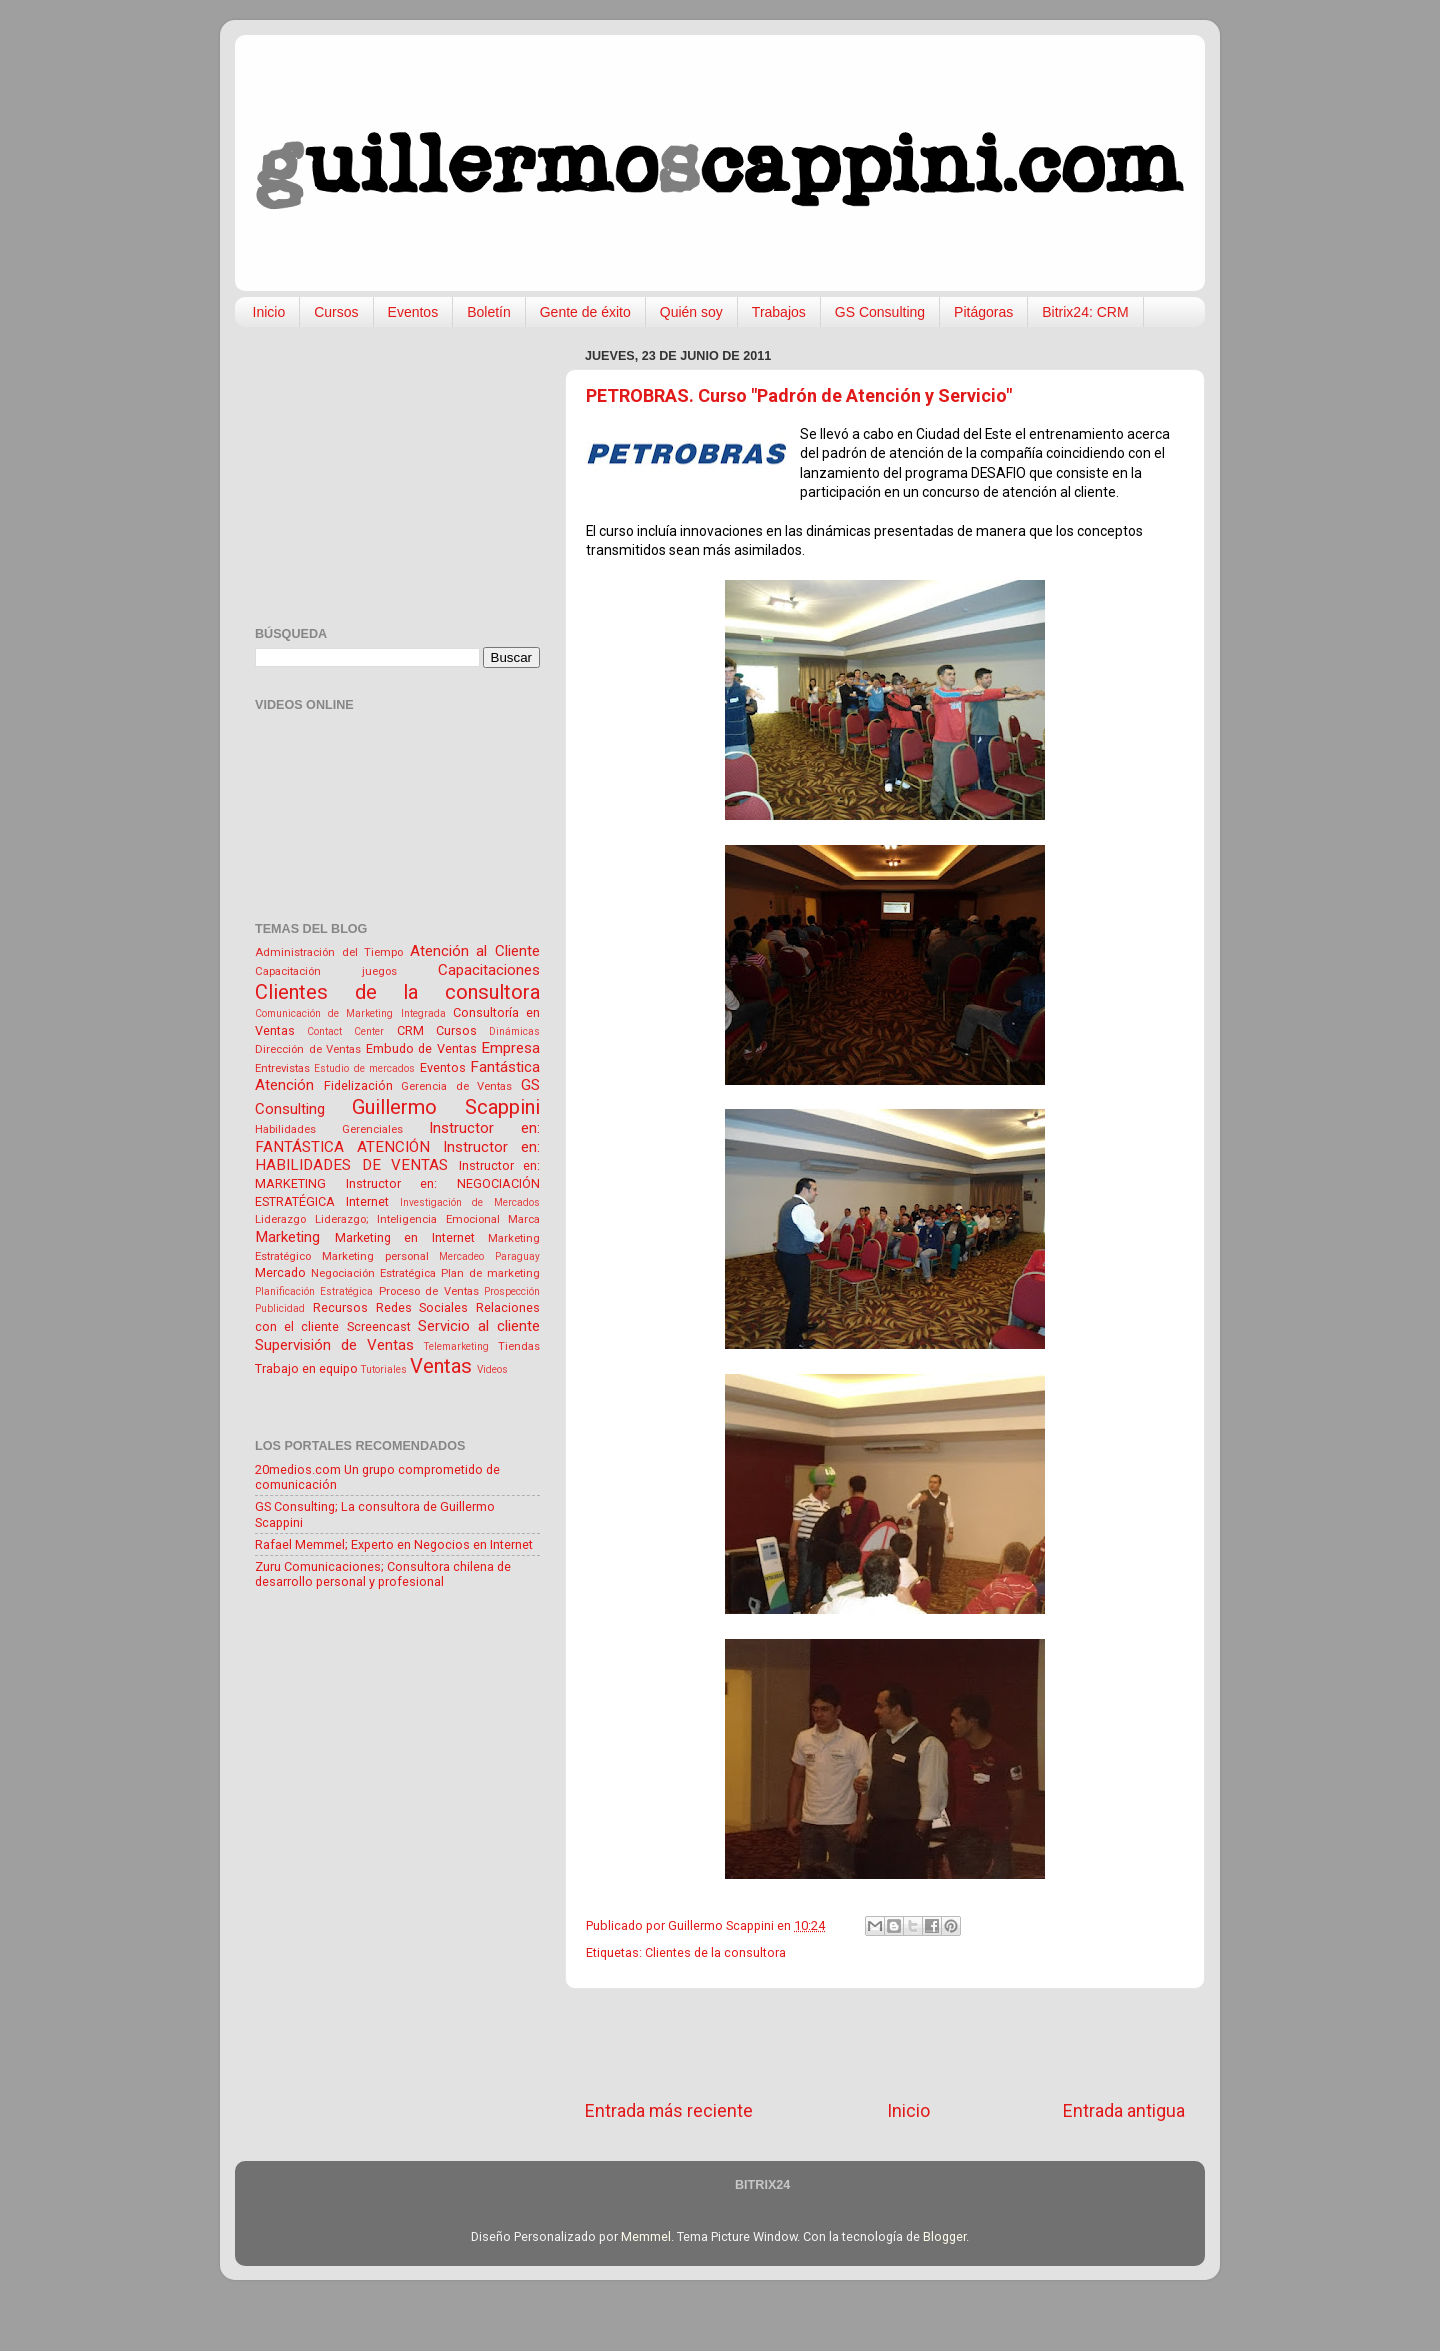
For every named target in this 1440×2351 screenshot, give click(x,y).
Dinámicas (514, 1031)
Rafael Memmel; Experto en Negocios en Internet (394, 1544)
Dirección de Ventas (308, 1049)
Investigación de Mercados (470, 1202)
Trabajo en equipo (306, 1368)
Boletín (489, 312)
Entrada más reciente (669, 2111)
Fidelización (358, 1085)
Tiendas (519, 1346)
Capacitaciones (489, 970)
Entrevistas (282, 1068)
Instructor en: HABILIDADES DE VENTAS (397, 1156)
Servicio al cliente (479, 1326)
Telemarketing (456, 1346)
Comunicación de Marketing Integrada (350, 1013)
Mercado (280, 1272)
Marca (524, 1219)
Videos (492, 1369)
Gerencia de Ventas (456, 1086)
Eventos (413, 312)
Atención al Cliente (475, 951)
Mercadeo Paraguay (489, 1256)
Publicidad (280, 1308)
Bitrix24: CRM (1085, 312)
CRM (410, 1030)
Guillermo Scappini (446, 1107)
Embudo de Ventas (421, 1048)
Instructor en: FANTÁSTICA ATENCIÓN (397, 1137)
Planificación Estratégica (314, 1291)
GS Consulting (880, 312)
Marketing (287, 1237)
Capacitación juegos (326, 971)
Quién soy (691, 312)
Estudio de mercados (364, 1068)
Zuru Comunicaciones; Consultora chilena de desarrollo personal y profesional (383, 1574)
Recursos (340, 1307)
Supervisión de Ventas (334, 1345)
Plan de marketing (490, 1273)
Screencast (379, 1326)
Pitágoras (983, 312)
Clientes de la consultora (715, 1952)
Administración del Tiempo (329, 952)
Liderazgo (280, 1219)
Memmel (646, 2236)
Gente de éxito (585, 312)
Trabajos (779, 312)
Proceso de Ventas (429, 1291)
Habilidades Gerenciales (329, 1129)
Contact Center (345, 1031)
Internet (367, 1201)
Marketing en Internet (405, 1237)
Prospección (512, 1291)
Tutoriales (384, 1369)
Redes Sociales (422, 1307)
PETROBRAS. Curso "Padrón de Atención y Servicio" (799, 395)
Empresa (510, 1048)
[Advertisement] (885, 2044)
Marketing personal (375, 1256)
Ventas (441, 1366)
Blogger (944, 2236)
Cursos (336, 312)
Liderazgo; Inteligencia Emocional (407, 1219)
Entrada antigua (1124, 2111)
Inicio (269, 312)
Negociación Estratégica (373, 1273)
